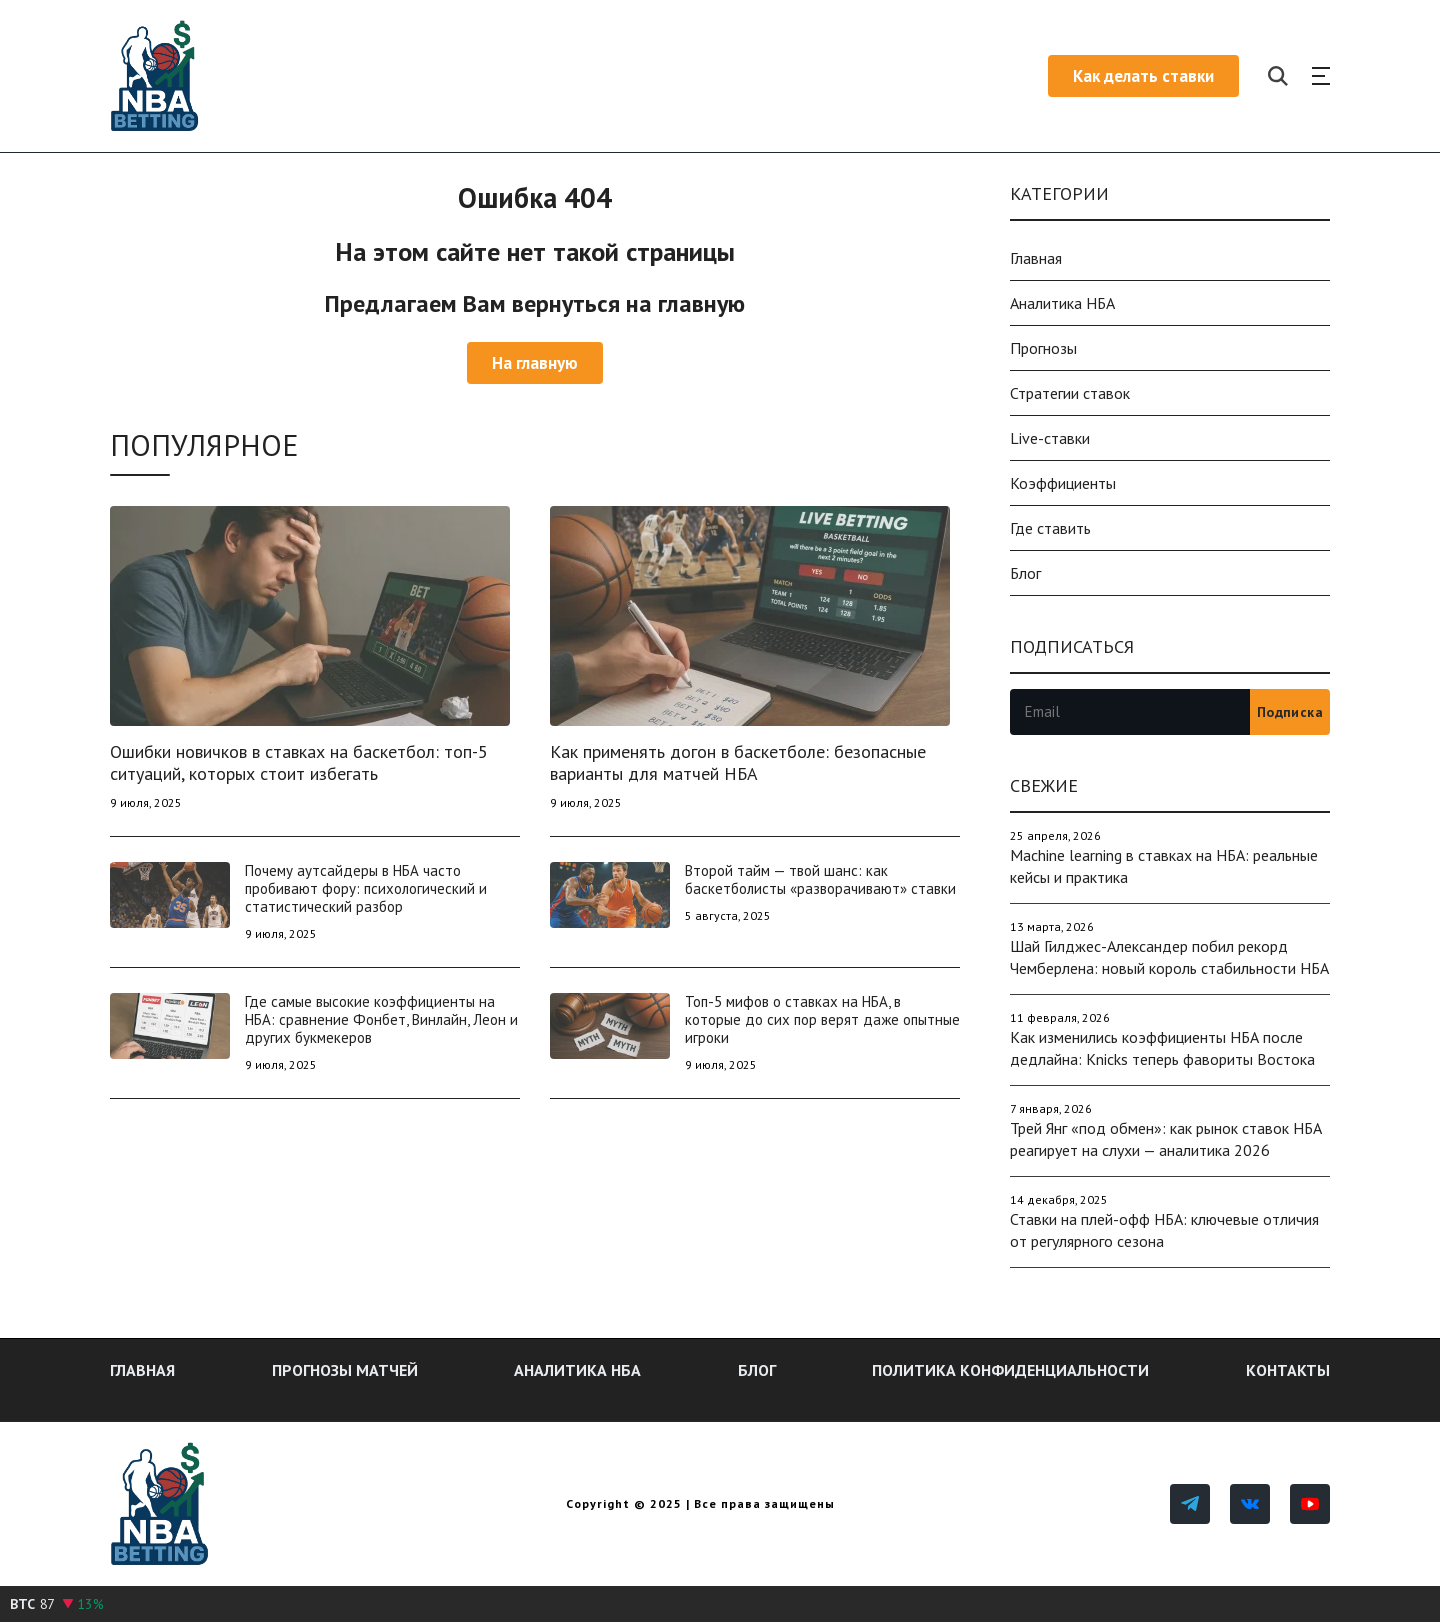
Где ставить (1050, 528)
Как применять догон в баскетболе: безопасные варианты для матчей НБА (738, 762)
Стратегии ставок (1070, 393)
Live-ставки (1050, 438)
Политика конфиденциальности (1010, 1370)
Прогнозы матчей (345, 1370)
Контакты (1288, 1370)
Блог (1025, 573)
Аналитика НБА (1062, 303)
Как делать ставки (1143, 76)
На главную (535, 363)
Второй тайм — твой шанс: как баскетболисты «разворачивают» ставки (820, 879)
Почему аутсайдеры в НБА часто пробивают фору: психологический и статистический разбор (366, 888)
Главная (1036, 258)
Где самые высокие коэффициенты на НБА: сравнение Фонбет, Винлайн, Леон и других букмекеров (381, 1019)
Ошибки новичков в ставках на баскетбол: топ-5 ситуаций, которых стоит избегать (299, 762)
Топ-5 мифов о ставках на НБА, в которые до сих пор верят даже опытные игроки (822, 1019)
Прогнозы (1043, 348)
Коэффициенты (1063, 483)
